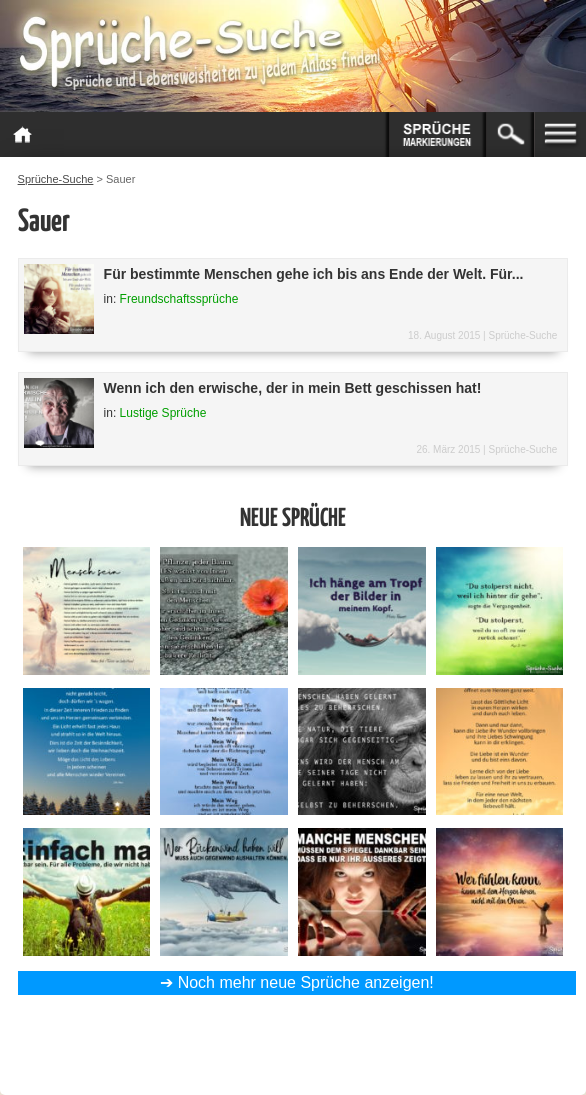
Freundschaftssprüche (179, 299)
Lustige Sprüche (163, 413)
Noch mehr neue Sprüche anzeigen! (306, 982)
